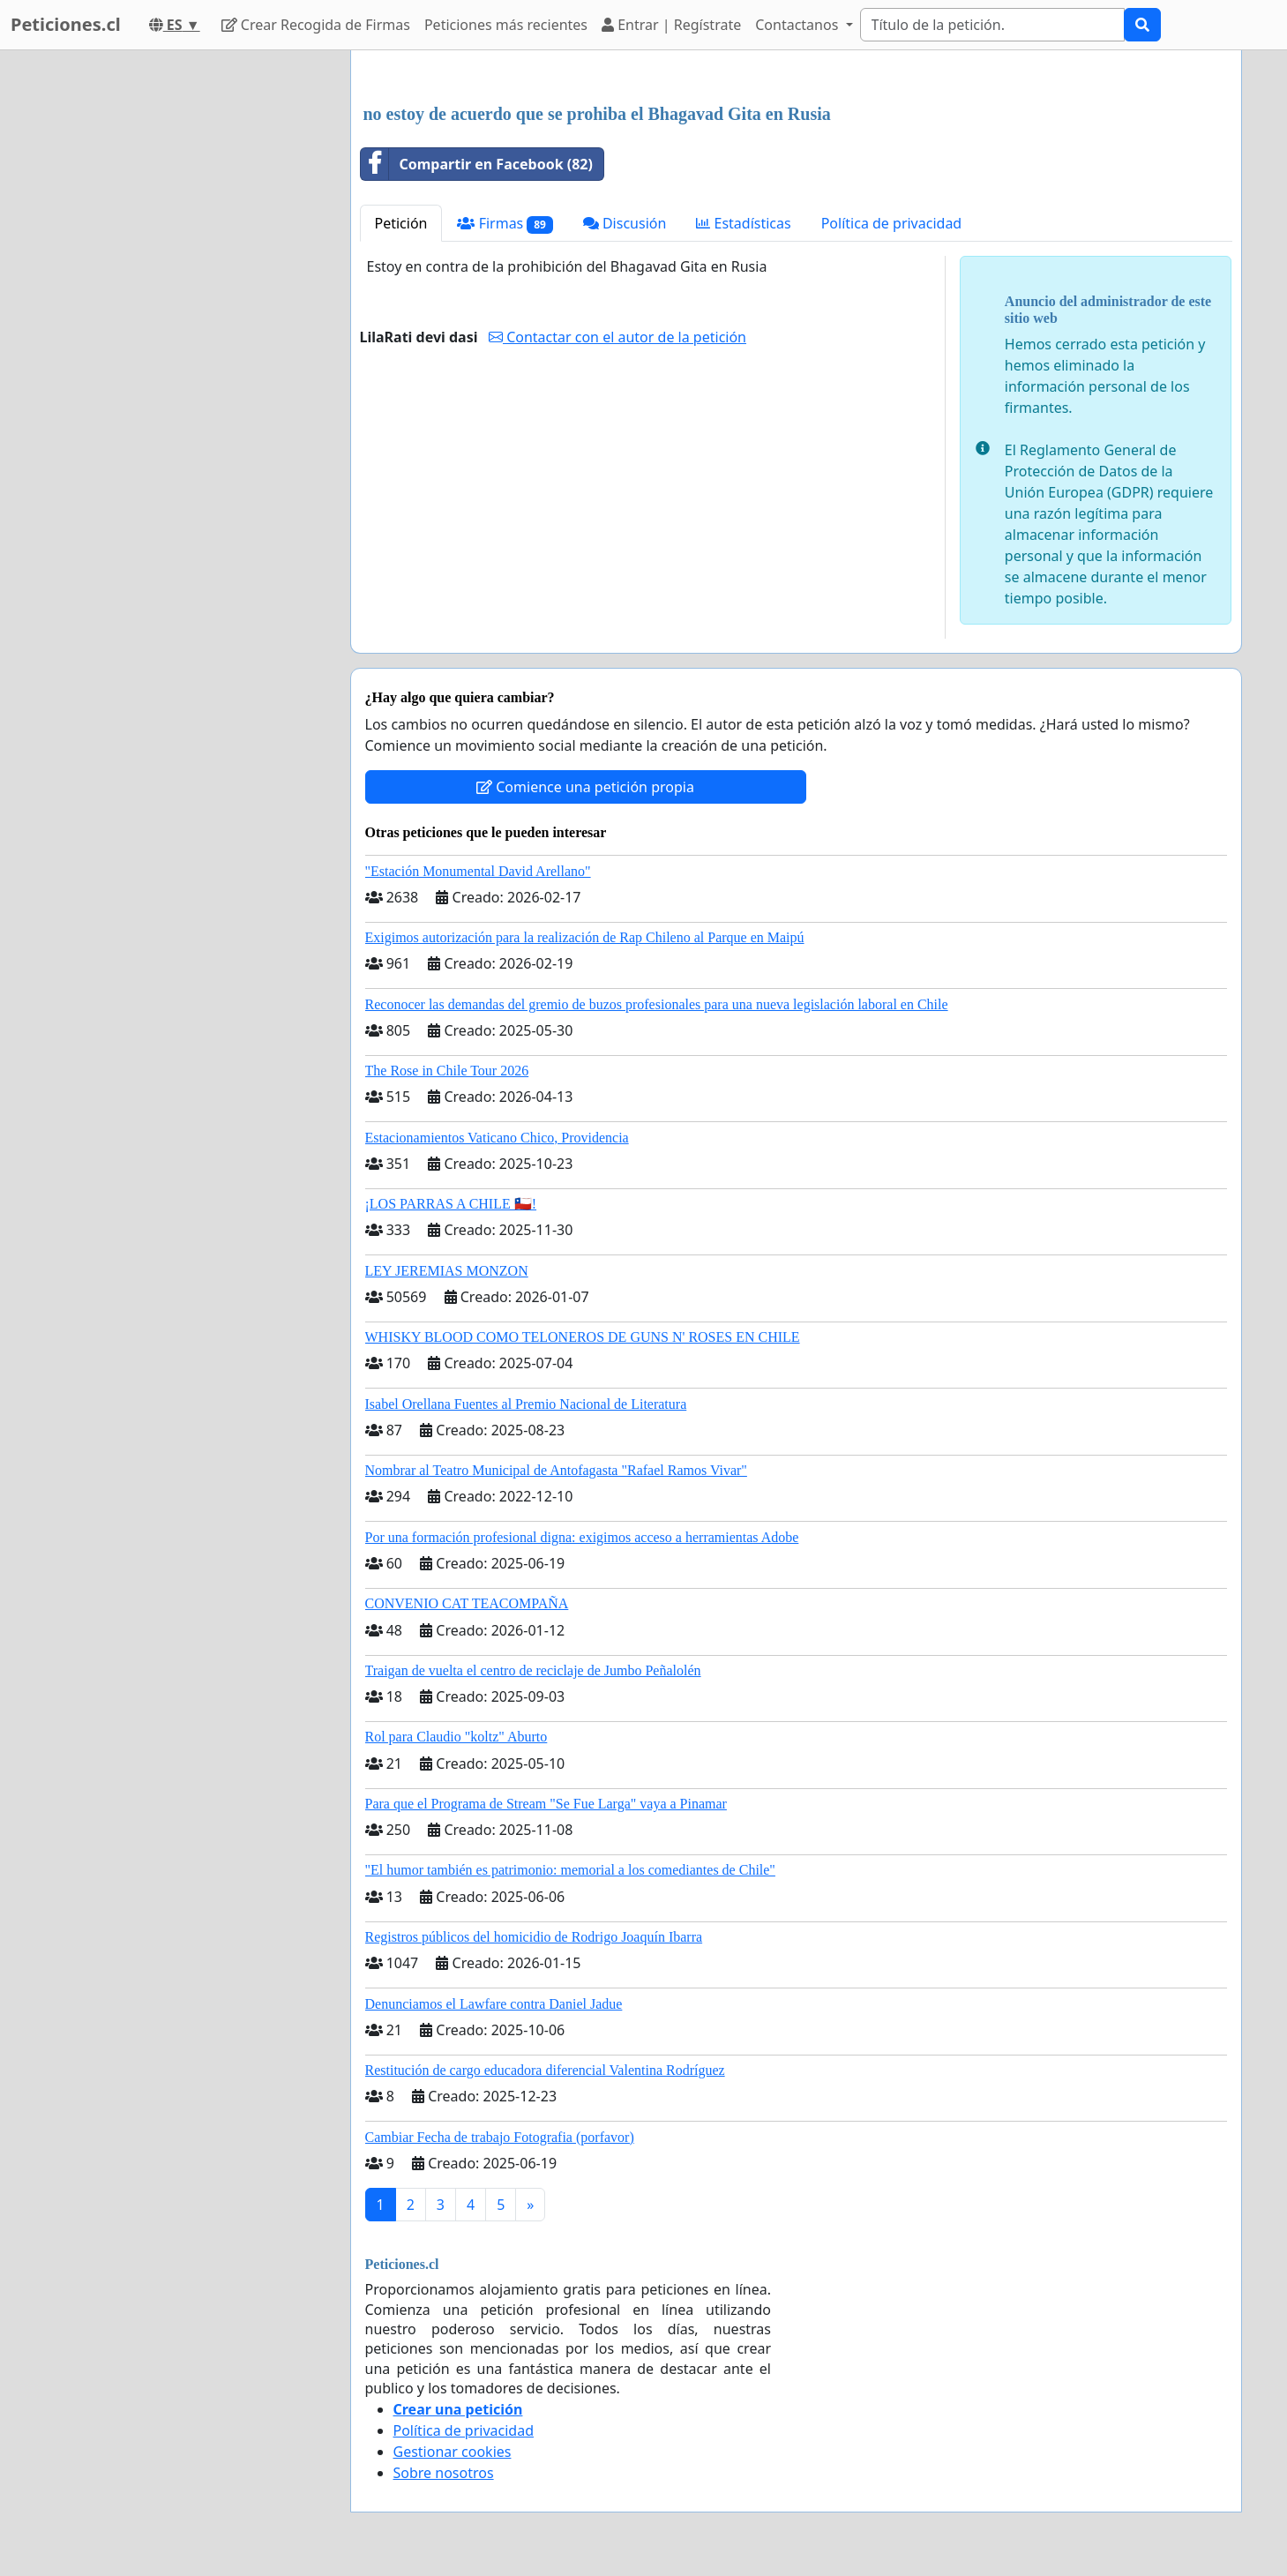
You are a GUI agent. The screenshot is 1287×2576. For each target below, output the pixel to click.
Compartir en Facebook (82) (477, 164)
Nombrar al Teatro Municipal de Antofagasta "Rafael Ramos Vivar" (556, 1470)
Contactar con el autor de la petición (617, 337)
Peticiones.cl (66, 24)
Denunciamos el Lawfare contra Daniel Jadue (494, 2003)
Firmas (504, 223)
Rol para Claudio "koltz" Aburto (456, 1736)
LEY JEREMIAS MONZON (446, 1270)
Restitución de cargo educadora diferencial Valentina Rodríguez (545, 2070)
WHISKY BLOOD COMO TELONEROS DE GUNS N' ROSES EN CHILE (582, 1336)
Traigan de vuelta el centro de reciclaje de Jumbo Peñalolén (533, 1670)
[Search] (992, 24)
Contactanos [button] (798, 24)
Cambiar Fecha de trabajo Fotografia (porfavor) (499, 2137)
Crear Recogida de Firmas (315, 24)
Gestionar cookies (452, 2451)
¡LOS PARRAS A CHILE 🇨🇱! (451, 1203)
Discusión (625, 223)
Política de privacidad (891, 223)
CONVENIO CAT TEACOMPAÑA (467, 1603)
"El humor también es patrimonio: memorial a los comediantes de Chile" (570, 1869)
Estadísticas (743, 223)
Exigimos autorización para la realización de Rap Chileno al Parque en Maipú (584, 937)
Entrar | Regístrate (671, 24)
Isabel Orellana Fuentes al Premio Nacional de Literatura (526, 1404)
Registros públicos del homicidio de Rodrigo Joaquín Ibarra (534, 1936)
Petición (401, 223)
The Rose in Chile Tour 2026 (447, 1070)
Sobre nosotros (443, 2472)
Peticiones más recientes (505, 24)
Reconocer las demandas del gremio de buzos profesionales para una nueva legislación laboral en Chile (656, 1004)
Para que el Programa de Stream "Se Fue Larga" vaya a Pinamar (546, 1803)
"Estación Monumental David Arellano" (478, 871)
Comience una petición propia (585, 787)
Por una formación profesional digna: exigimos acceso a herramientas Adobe (582, 1537)
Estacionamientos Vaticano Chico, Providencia (497, 1137)
